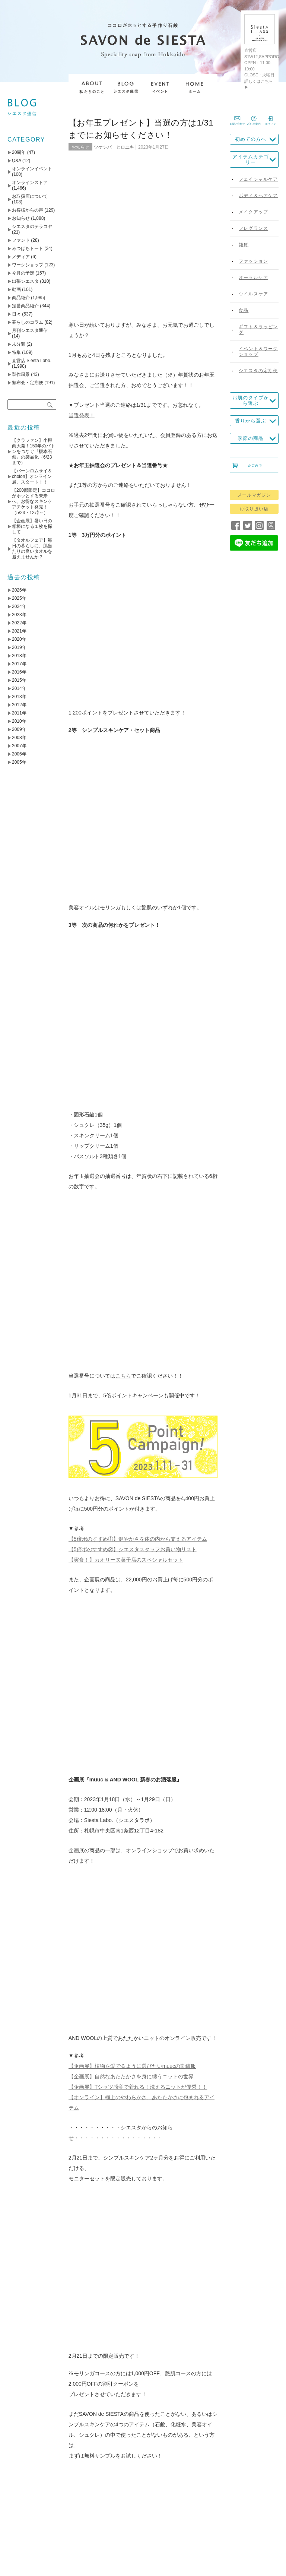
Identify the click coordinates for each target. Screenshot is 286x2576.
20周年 (19, 152)
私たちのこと (51, 2503)
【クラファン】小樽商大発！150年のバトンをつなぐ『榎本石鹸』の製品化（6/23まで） (33, 451)
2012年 (19, 704)
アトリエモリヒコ (181, 1511)
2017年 (19, 663)
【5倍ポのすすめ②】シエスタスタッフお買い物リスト (133, 804)
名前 (80, 1788)
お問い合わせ (175, 2524)
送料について (156, 2503)
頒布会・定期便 (27, 382)
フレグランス (253, 228)
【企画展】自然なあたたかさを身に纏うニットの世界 (131, 1032)
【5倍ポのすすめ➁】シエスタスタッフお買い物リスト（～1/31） (107, 1658)
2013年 (19, 696)
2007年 (19, 745)
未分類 (18, 344)
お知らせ (80, 147)
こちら (123, 630)
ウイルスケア (253, 294)
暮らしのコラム (27, 322)
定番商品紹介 (25, 305)
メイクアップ (253, 212)
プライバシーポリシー (125, 2524)
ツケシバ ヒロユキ (114, 147)
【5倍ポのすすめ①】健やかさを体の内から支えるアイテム (138, 793)
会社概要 (86, 2503)
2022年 (19, 622)
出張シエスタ (25, 281)
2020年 (19, 639)
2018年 (19, 655)
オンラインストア (30, 182)
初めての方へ (250, 139)
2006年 (19, 754)
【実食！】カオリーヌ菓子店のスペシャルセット (126, 814)
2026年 (19, 590)
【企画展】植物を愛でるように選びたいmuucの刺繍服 (132, 1022)
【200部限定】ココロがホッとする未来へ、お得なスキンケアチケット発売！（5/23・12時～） (33, 501)
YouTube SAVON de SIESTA (107, 1428)
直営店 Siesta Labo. (31, 360)
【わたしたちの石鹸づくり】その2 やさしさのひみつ (179, 1658)
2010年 (19, 721)
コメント (85, 1716)
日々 (16, 314)
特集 (16, 352)
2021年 (19, 631)
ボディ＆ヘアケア (258, 195)
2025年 (19, 598)
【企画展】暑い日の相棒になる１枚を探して (32, 526)
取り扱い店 (119, 2503)
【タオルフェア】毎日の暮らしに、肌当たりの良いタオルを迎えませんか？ (32, 549)
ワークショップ (27, 264)
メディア (21, 256)
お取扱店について (30, 196)
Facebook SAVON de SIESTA (108, 1439)
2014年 (19, 688)
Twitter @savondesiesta (101, 1418)
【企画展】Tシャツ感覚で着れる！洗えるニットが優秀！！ (138, 1043)
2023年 (19, 614)
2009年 (19, 729)
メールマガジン (254, 495)
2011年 (19, 713)
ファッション (253, 261)
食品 (243, 310)
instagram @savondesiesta (105, 1407)
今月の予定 (23, 273)
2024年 (19, 606)
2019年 (19, 647)
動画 (16, 289)
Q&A (16, 160)
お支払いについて (202, 2503)
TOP (21, 2503)
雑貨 (243, 244)
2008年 (19, 737)
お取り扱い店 (253, 508)
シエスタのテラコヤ (32, 226)
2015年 (19, 680)
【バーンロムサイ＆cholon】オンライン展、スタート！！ (32, 476)
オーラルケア (253, 277)
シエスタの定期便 (258, 370)
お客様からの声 (27, 210)
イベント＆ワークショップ (258, 351)
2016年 (19, 672)
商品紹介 (21, 297)
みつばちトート (27, 248)
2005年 (19, 762)
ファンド (21, 240)
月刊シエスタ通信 (30, 330)
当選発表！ (82, 266)
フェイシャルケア (258, 179)
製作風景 (21, 374)
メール (82, 1813)
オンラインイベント (32, 168)
